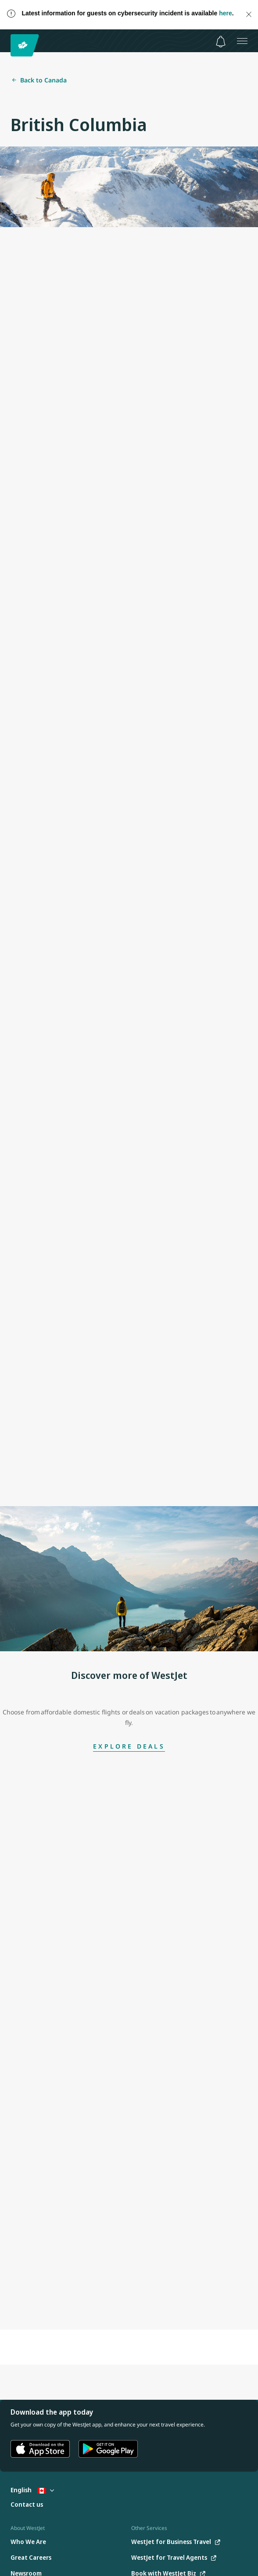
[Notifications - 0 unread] (220, 42)
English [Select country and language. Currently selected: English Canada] (32, 2490)
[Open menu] (242, 41)
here (225, 13)
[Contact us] (27, 2504)
